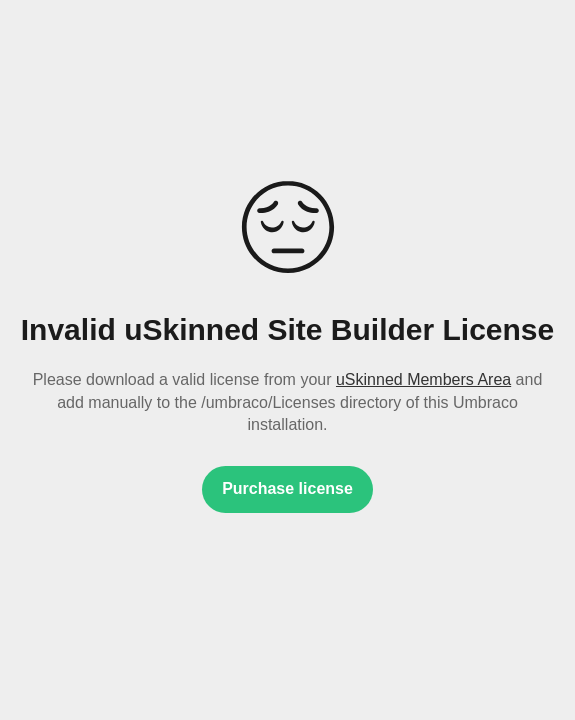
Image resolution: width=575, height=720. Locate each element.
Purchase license (287, 488)
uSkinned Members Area (423, 379)
